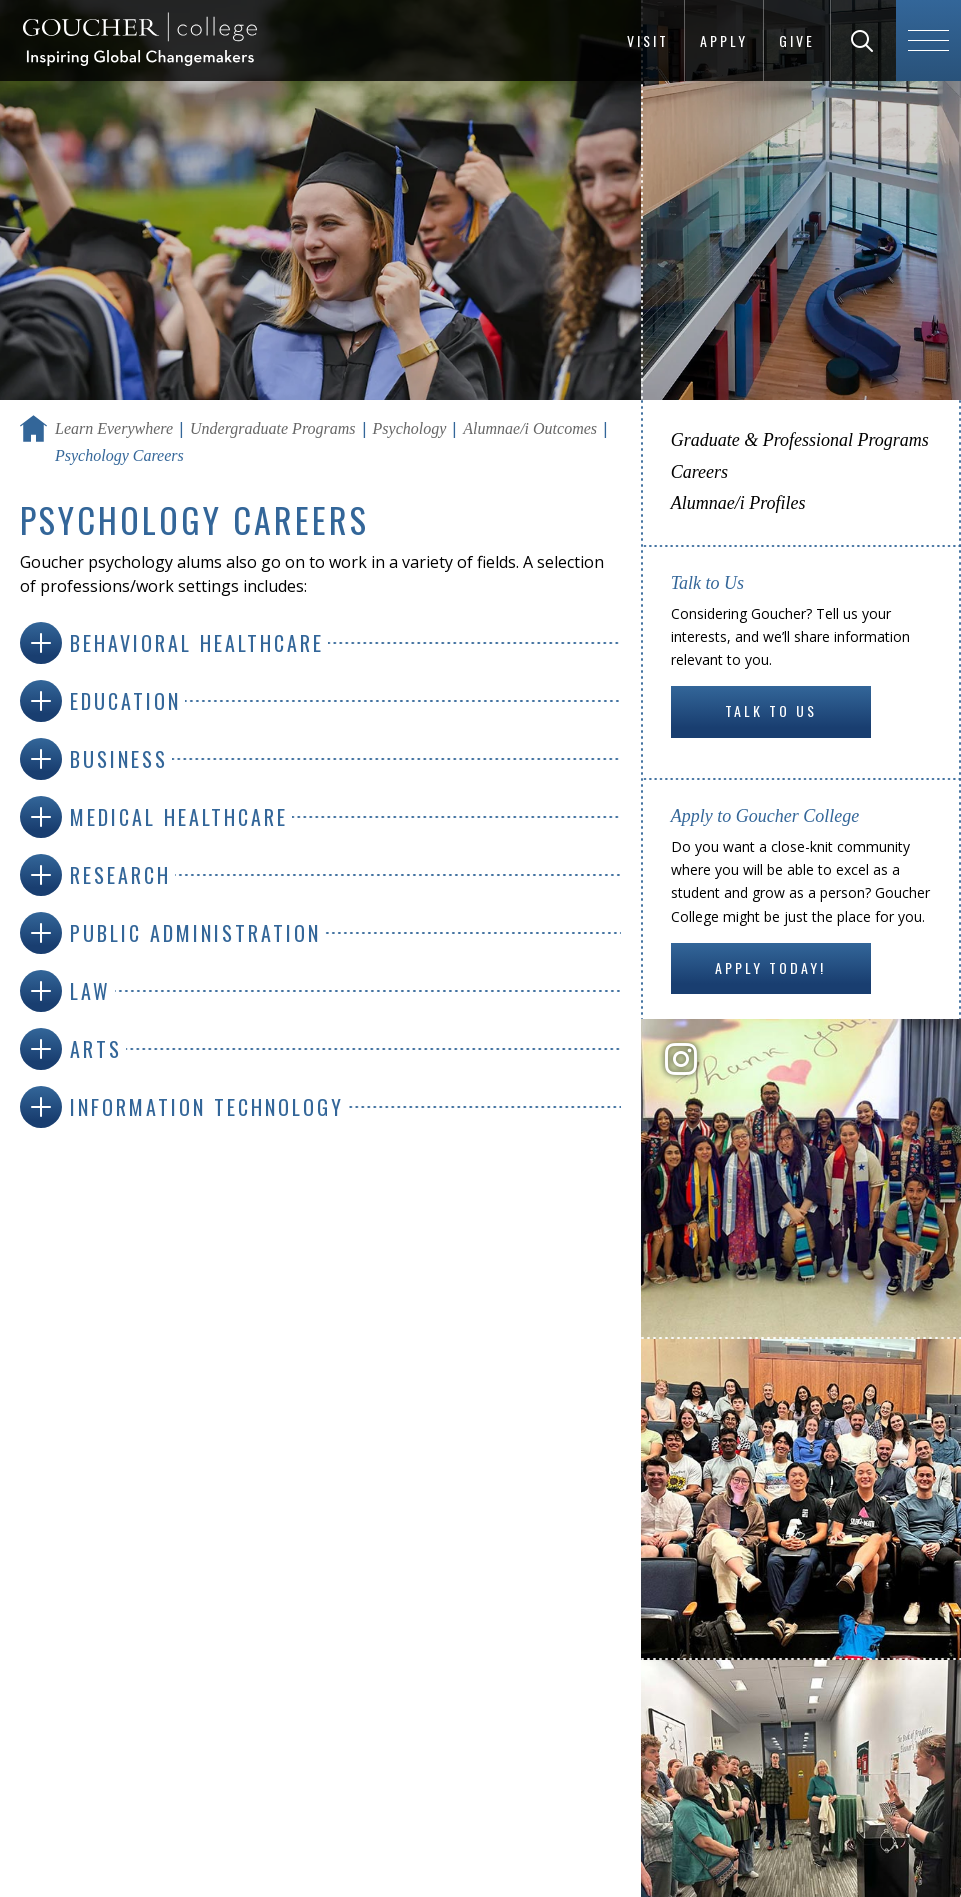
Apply (724, 40)
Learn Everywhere (114, 428)
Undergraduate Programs (272, 428)
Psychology (410, 428)
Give (797, 40)
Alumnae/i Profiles (738, 503)
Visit (648, 40)
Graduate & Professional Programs (800, 440)
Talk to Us (771, 710)
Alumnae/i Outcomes (530, 428)
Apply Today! (770, 967)
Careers (699, 472)
